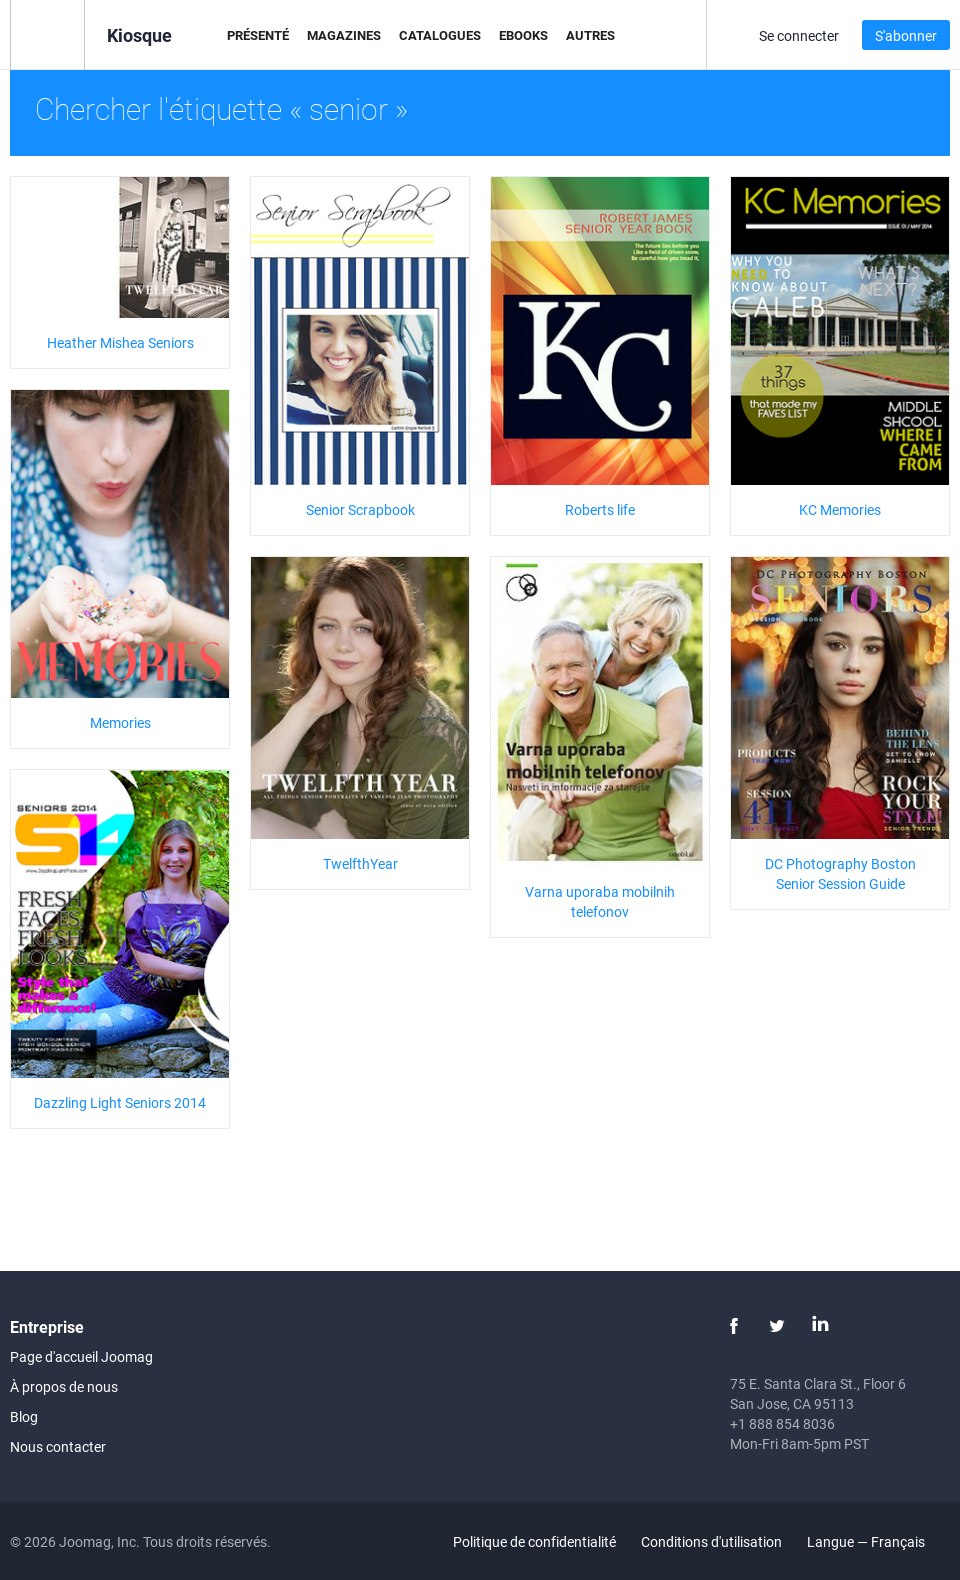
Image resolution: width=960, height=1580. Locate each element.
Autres (590, 35)
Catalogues (440, 35)
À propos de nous (64, 1386)
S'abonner (906, 35)
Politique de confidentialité (534, 1541)
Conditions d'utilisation (711, 1541)
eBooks (523, 35)
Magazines (344, 35)
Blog (24, 1416)
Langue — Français (877, 1541)
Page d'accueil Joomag (81, 1356)
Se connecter (799, 35)
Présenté (258, 35)
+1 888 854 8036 (782, 1423)
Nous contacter (58, 1446)
